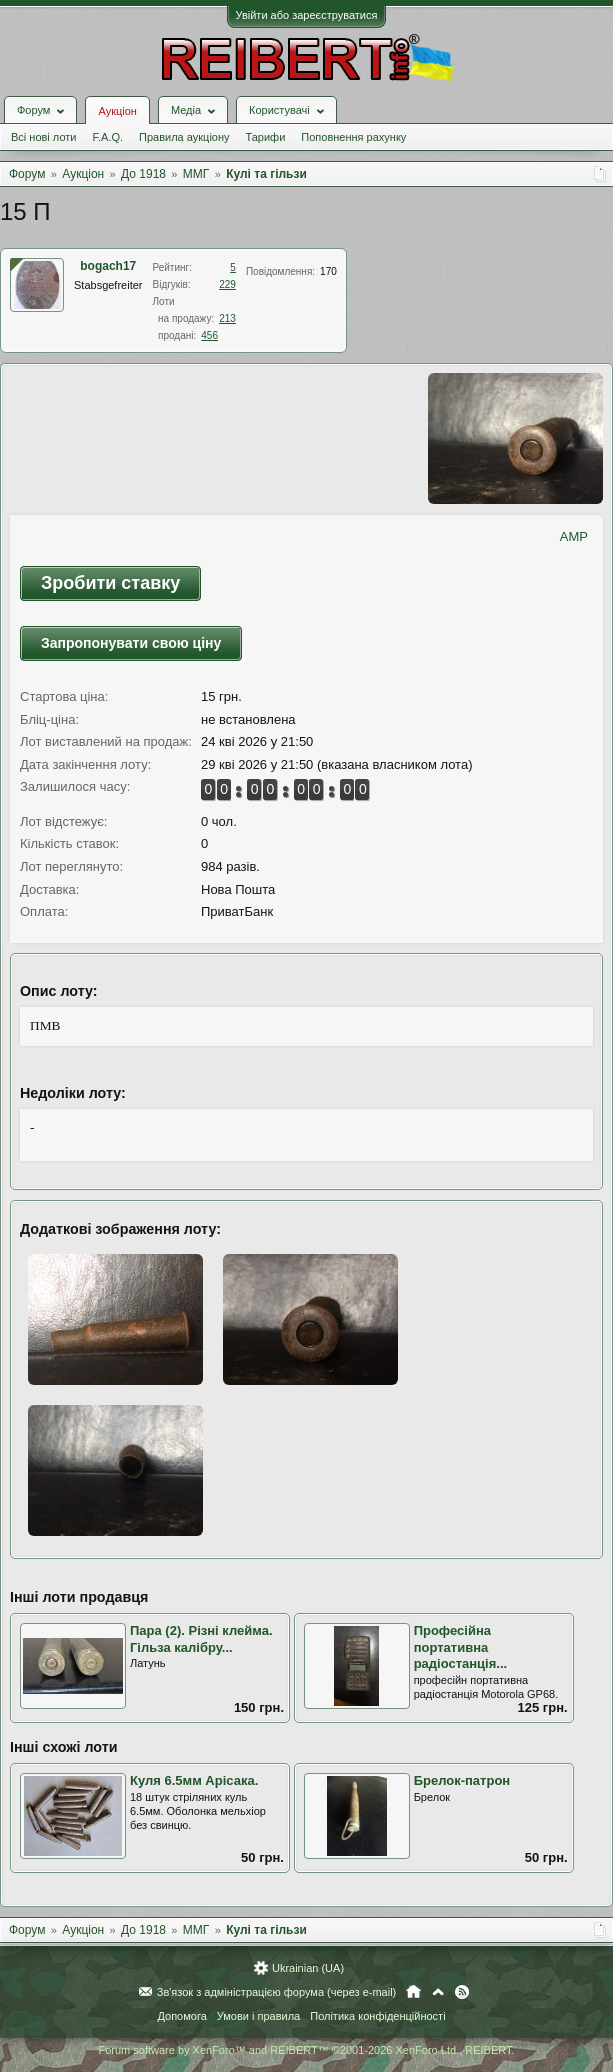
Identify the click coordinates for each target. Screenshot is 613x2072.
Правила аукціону (184, 137)
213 (227, 318)
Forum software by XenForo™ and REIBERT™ (306, 2050)
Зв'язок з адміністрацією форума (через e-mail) (277, 1992)
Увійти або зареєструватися (307, 15)
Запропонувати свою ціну (131, 643)
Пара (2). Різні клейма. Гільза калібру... (201, 1639)
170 (328, 271)
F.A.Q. (107, 137)
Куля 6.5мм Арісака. (194, 1780)
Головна (413, 1992)
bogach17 (108, 266)
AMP (574, 536)
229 (227, 284)
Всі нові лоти (43, 137)
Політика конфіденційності (377, 2016)
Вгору (438, 1992)
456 (209, 335)
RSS (462, 1992)
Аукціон (117, 111)
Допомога (181, 2016)
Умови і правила (258, 2016)
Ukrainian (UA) (308, 1968)
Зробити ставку (110, 583)
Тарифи (266, 137)
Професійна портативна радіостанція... (461, 1647)
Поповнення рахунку (353, 137)
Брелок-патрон (462, 1780)
